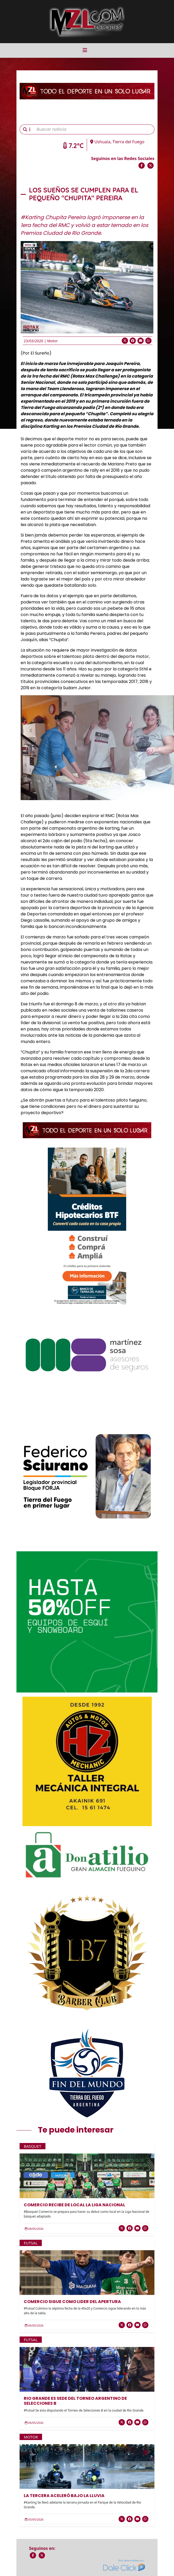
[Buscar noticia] (93, 129)
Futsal (31, 2243)
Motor (52, 340)
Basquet (32, 2146)
